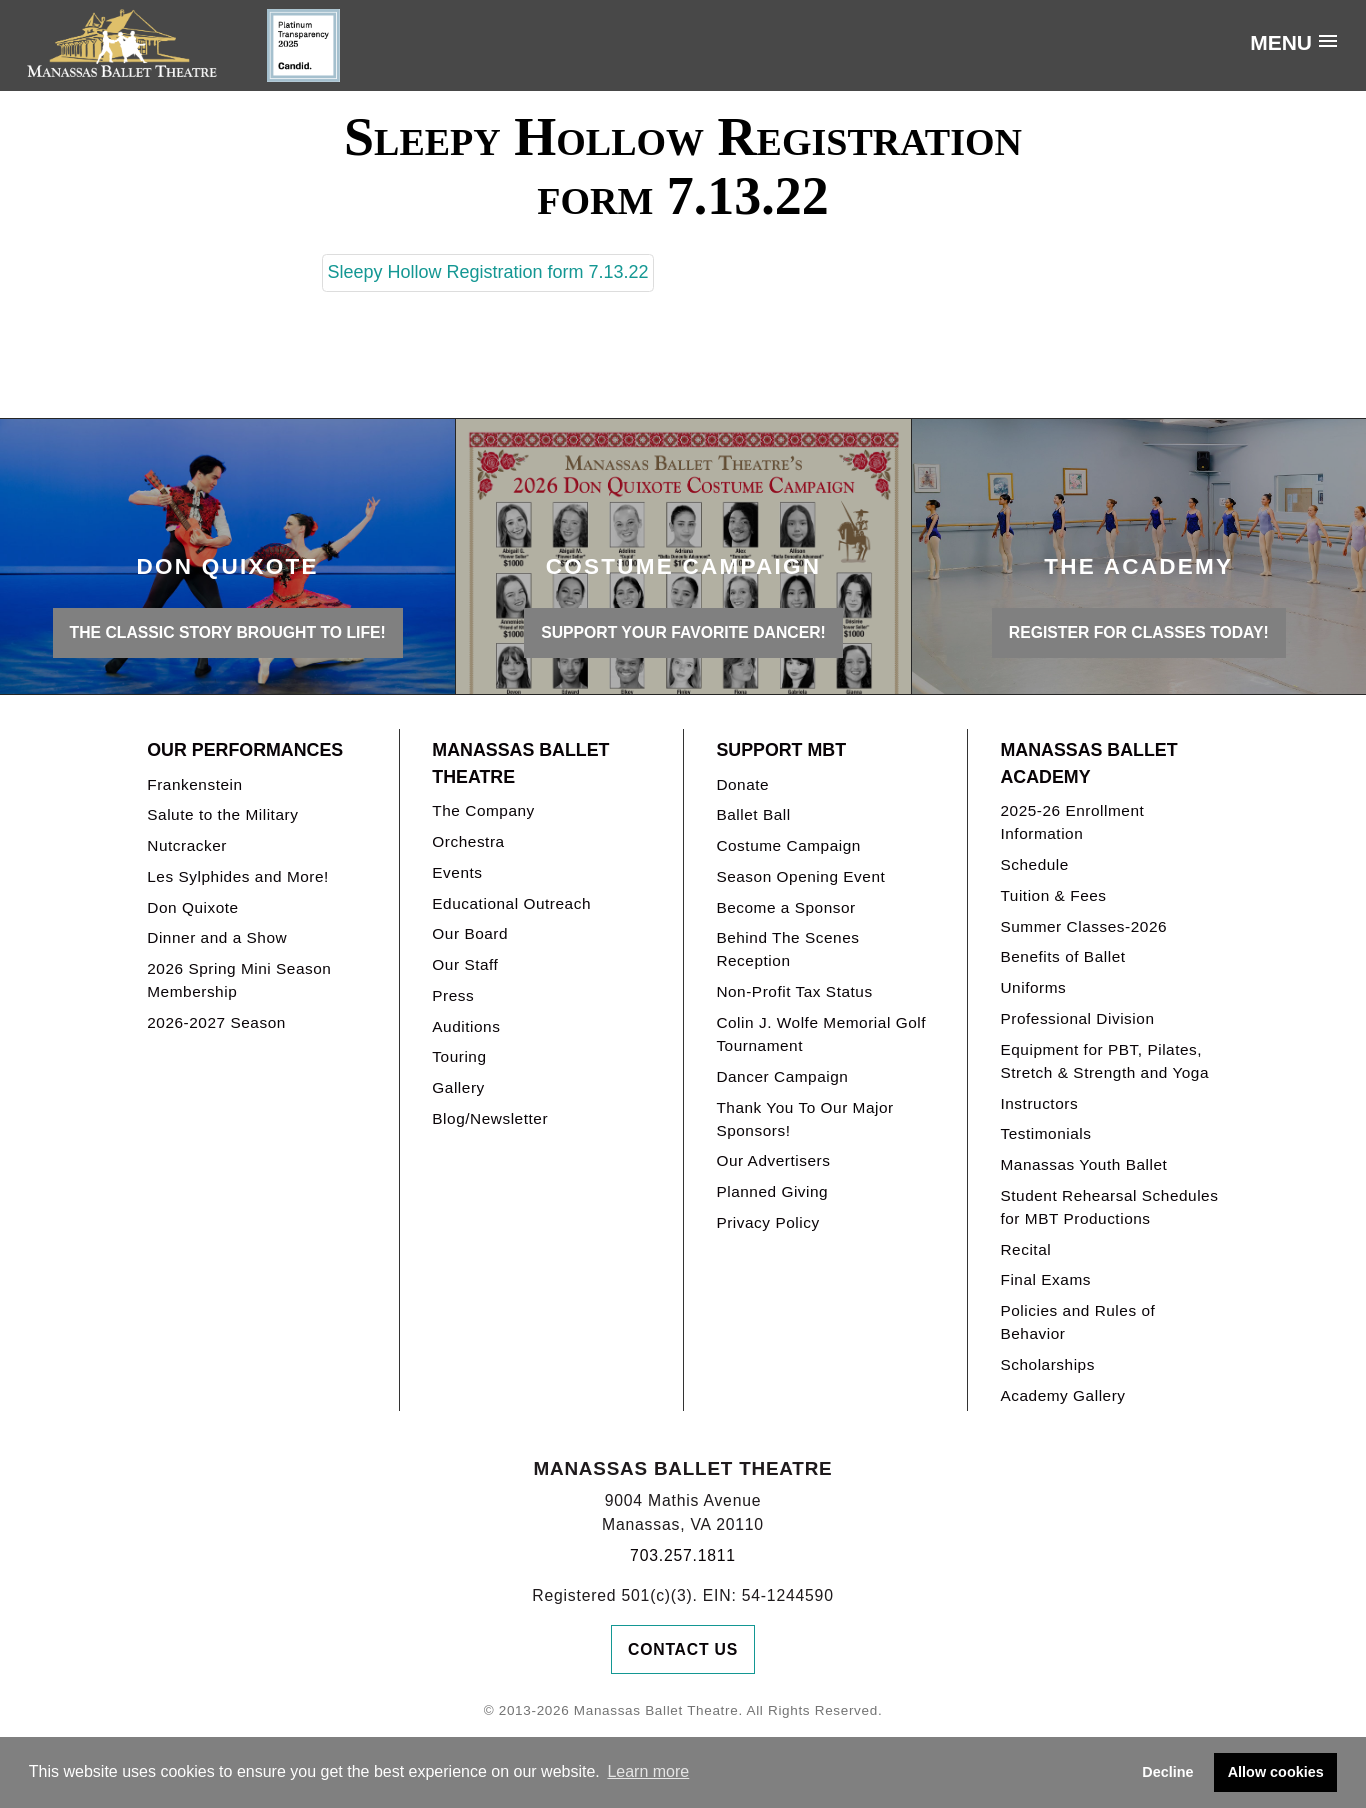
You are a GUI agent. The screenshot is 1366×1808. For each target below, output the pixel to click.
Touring (459, 1056)
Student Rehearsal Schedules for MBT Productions (1109, 1207)
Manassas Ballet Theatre (520, 763)
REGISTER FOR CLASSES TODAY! (1139, 632)
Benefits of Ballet (1062, 956)
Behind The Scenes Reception (787, 949)
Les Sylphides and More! (238, 876)
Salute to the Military (222, 814)
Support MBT (781, 750)
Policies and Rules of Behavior (1077, 1322)
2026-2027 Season (216, 1022)
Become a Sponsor (785, 907)
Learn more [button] (648, 1771)
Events (457, 872)
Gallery (458, 1087)
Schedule (1034, 864)
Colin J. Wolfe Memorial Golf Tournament (821, 1034)
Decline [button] (1167, 1772)
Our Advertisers (773, 1160)
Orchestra (468, 841)
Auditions (466, 1026)
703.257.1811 (683, 1555)
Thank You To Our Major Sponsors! (804, 1119)
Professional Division (1077, 1018)
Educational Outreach (511, 903)
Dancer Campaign (782, 1076)
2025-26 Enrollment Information (1072, 822)
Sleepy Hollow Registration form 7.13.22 (487, 272)
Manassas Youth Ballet (1083, 1164)
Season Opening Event (800, 876)
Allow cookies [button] (1276, 1772)
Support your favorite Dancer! (683, 632)
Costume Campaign (788, 845)
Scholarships (1047, 1364)
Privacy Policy (767, 1222)
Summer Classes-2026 (1083, 926)
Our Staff (465, 964)
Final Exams (1045, 1279)
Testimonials (1045, 1133)
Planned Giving (772, 1191)
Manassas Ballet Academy (1088, 763)
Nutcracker (187, 845)
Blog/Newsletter (490, 1118)
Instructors (1039, 1103)
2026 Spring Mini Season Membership (239, 980)
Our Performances (245, 750)
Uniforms (1033, 987)
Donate (742, 784)
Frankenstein (194, 784)
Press (453, 995)
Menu (1281, 42)
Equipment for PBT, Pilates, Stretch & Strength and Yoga (1104, 1061)
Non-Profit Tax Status (794, 991)
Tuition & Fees (1053, 895)
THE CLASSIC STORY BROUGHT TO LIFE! (228, 632)
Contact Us (683, 1649)
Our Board (470, 933)
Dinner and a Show (217, 937)
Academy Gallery (1062, 1395)
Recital (1025, 1249)
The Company (483, 810)
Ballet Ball (753, 814)
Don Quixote (192, 907)
